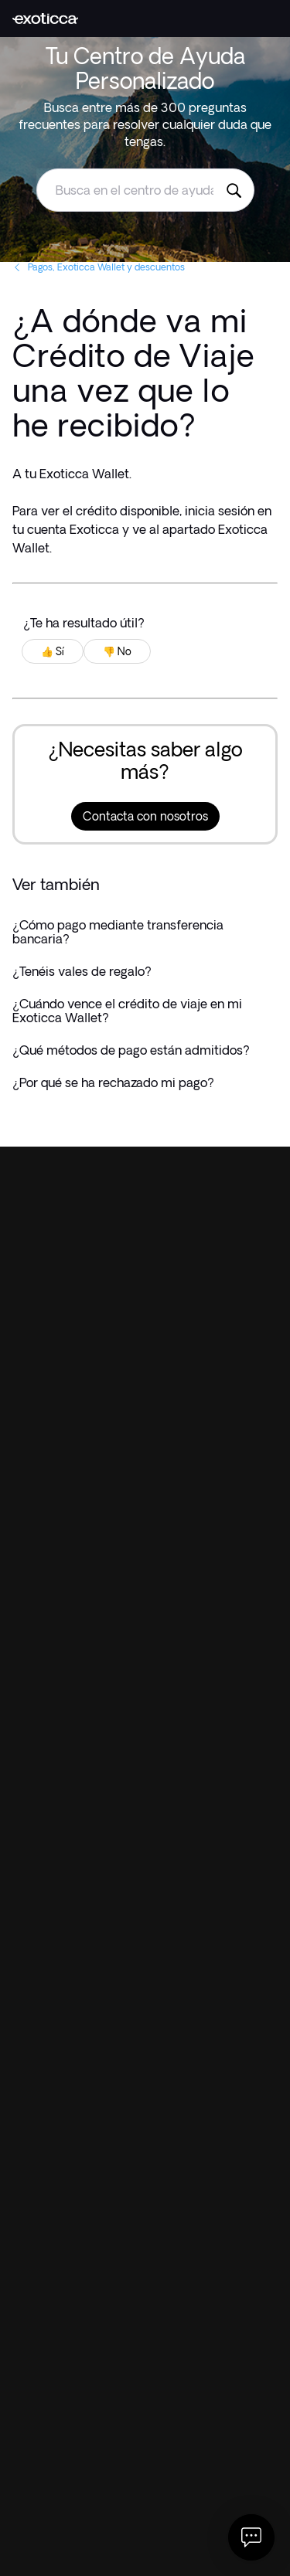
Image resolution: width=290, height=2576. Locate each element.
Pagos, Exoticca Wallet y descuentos (98, 267)
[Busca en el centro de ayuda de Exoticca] (233, 190)
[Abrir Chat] (251, 2537)
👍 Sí (52, 651)
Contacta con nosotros (145, 816)
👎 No (117, 651)
